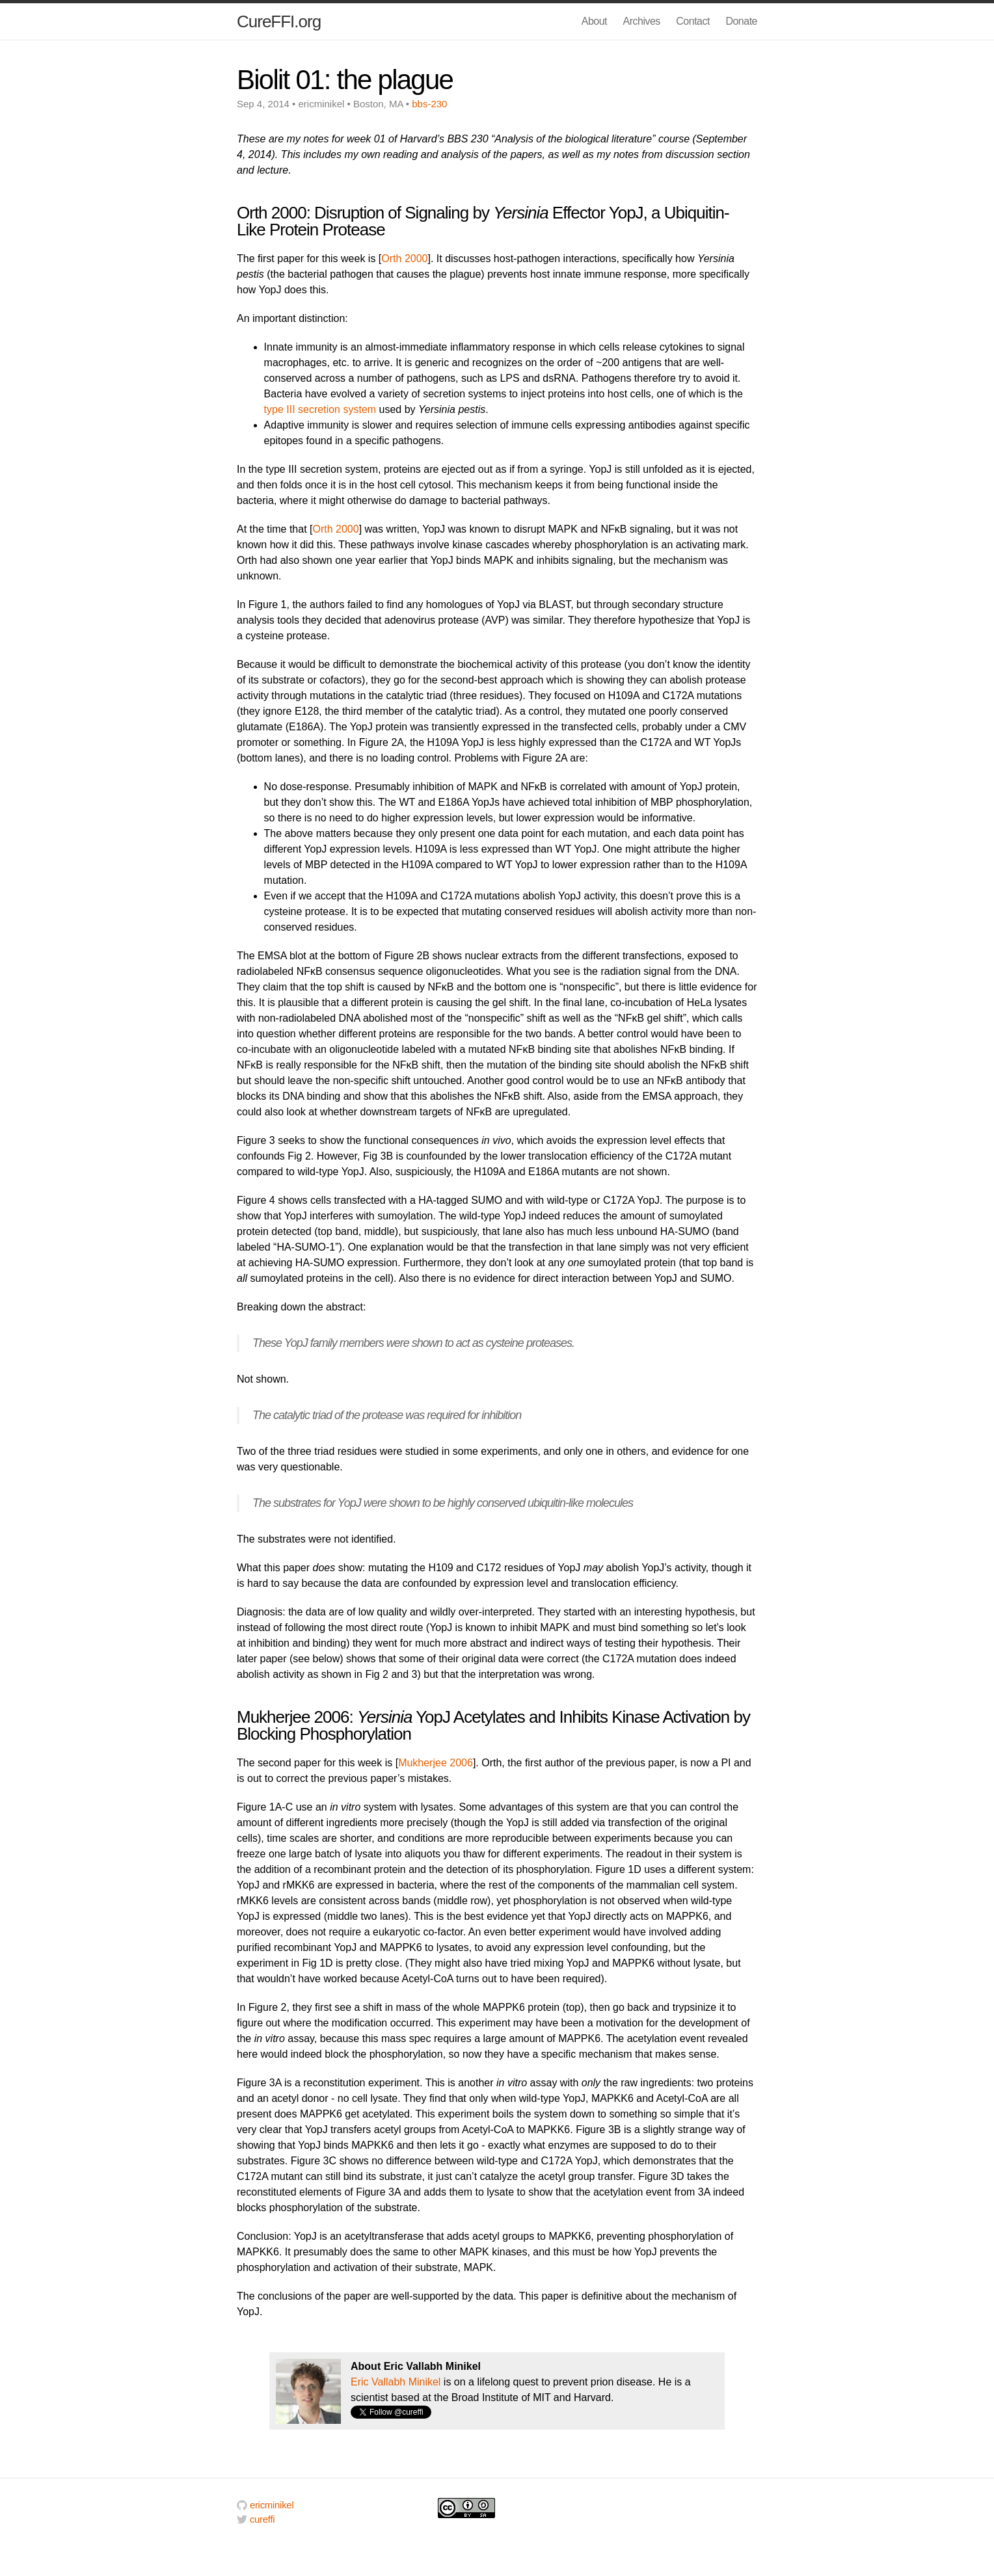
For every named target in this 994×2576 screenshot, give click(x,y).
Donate (741, 21)
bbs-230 (429, 103)
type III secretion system (320, 409)
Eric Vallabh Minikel (395, 2381)
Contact (693, 21)
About (594, 21)
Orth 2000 (404, 258)
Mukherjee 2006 (435, 1762)
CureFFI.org (279, 21)
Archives (641, 21)
